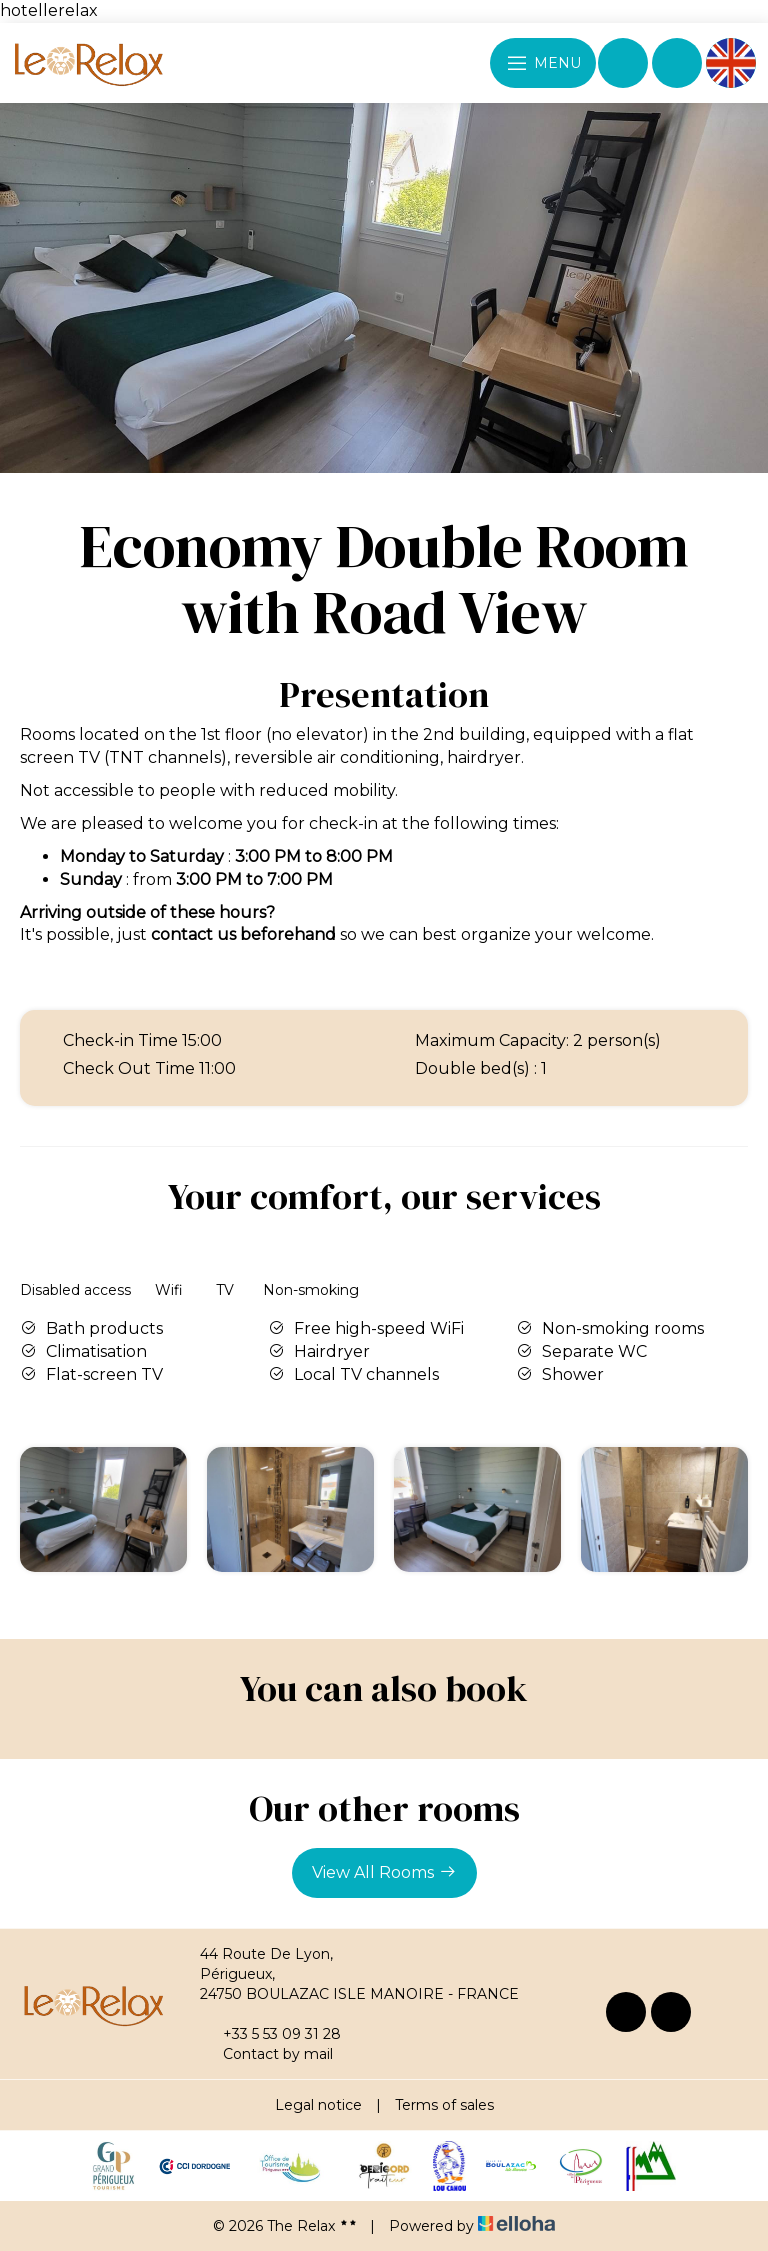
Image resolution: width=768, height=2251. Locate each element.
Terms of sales (444, 2105)
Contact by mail (266, 2054)
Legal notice (318, 2105)
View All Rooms (384, 1872)
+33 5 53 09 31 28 (270, 2034)
